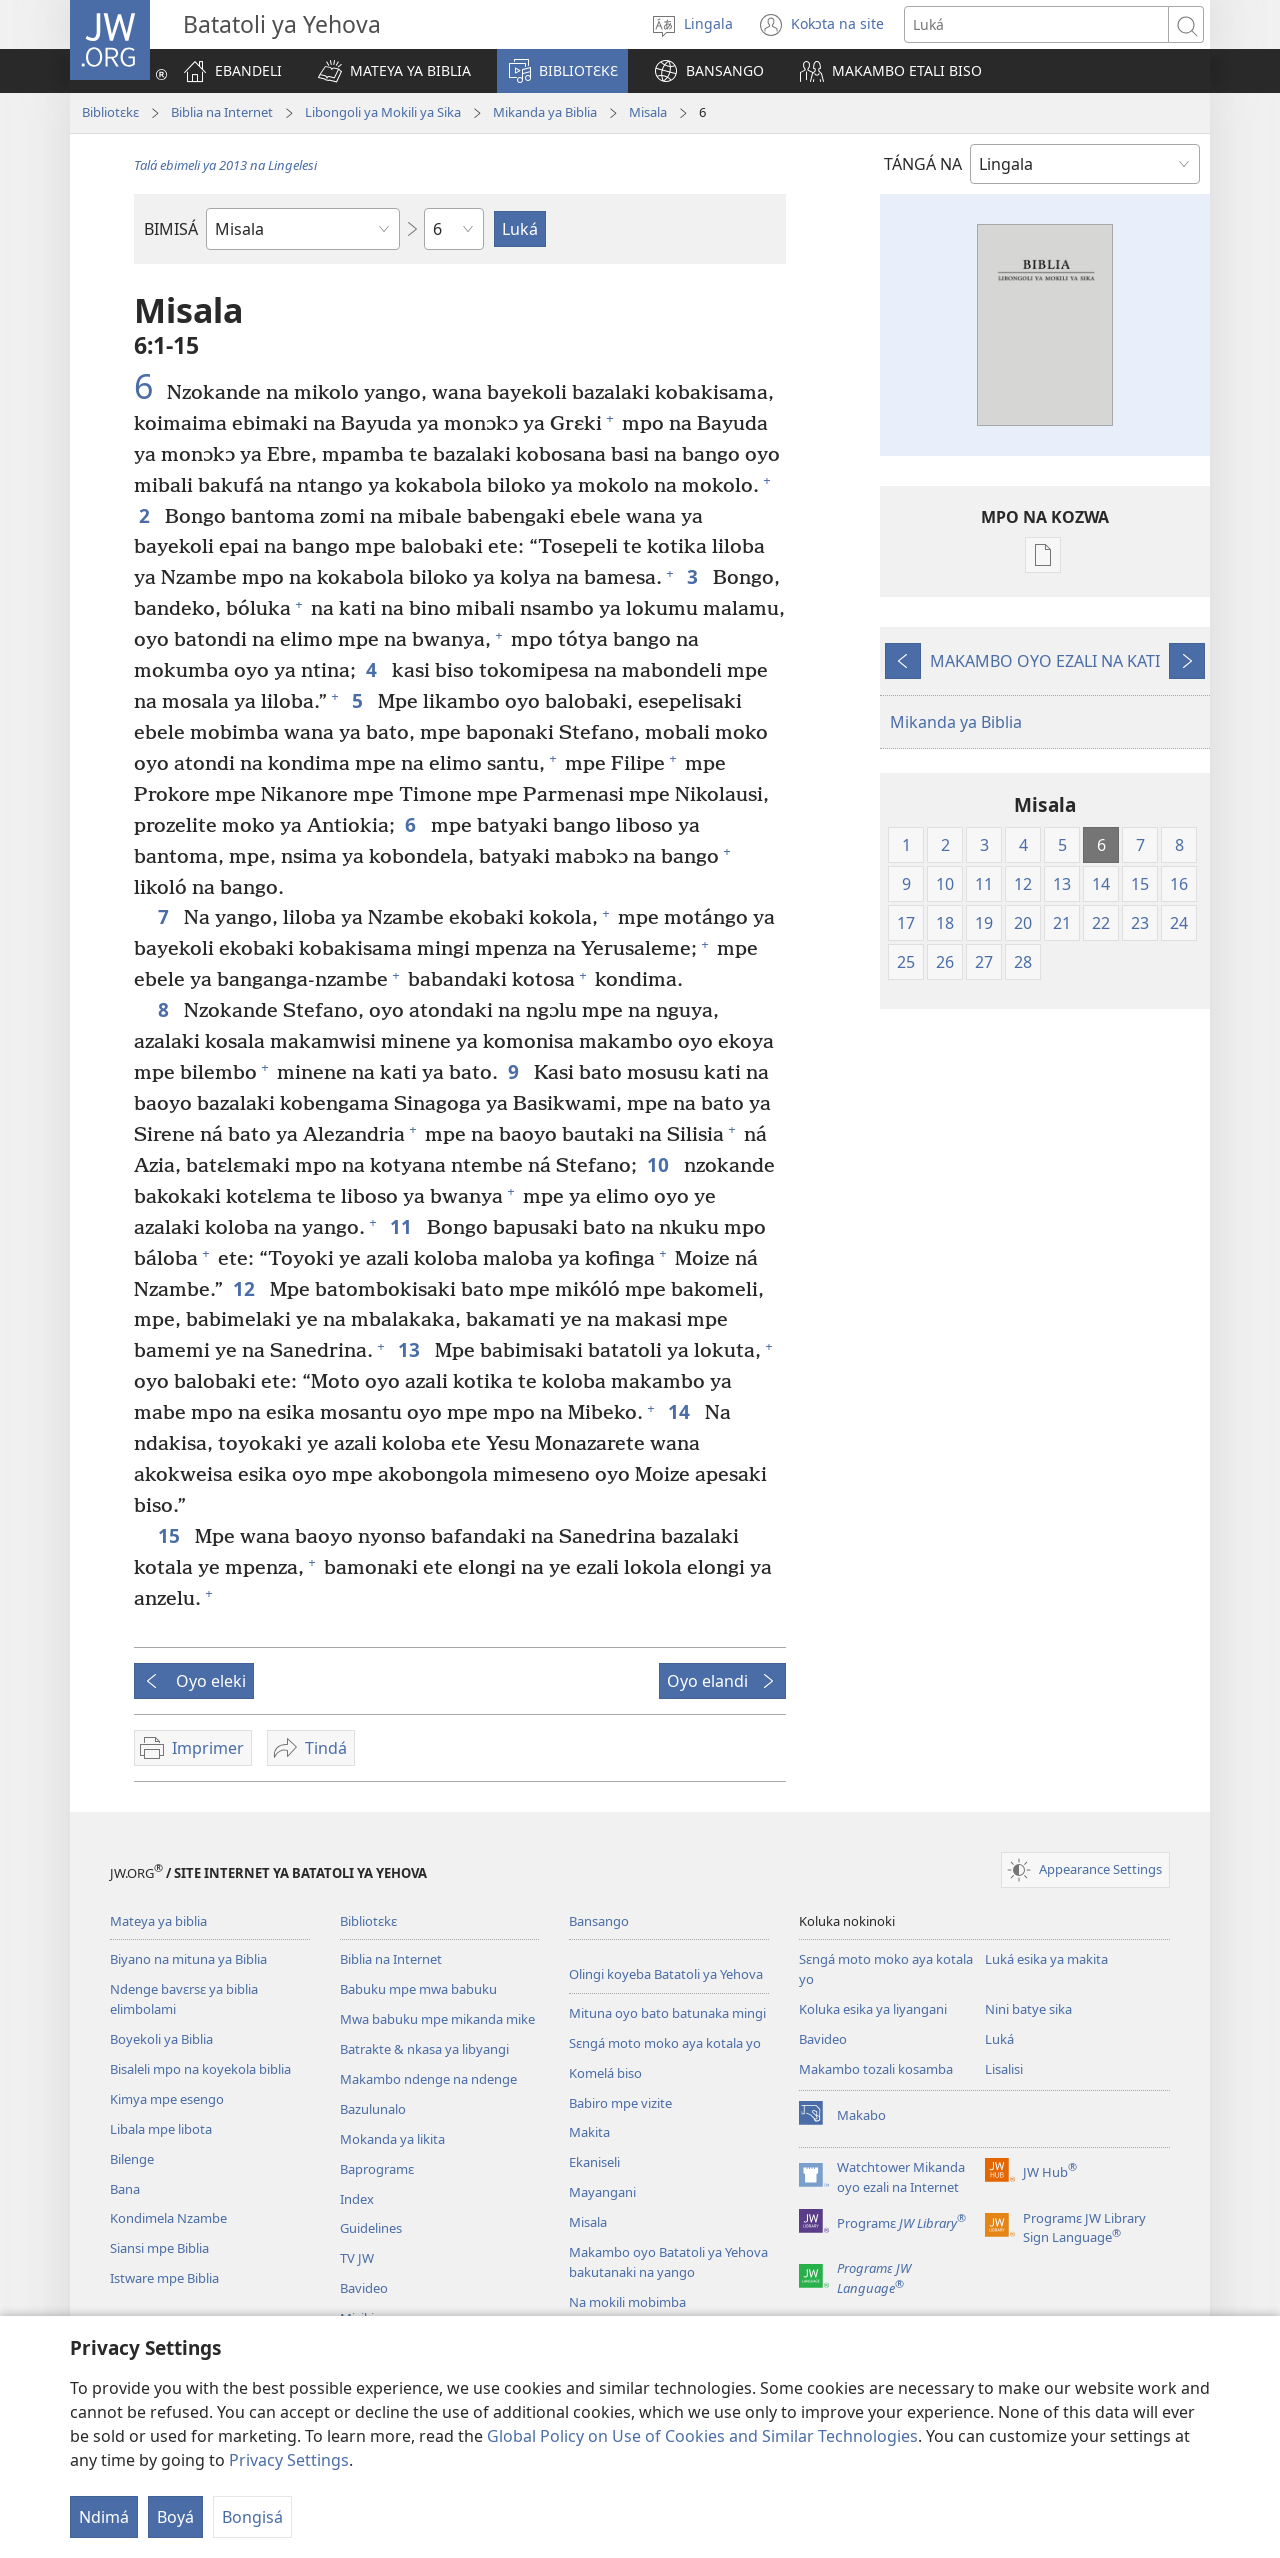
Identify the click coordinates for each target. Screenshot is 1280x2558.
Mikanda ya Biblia (545, 112)
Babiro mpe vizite (620, 2103)
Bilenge (132, 2159)
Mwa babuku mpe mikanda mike (437, 2019)
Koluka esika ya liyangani (873, 2009)
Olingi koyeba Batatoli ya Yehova (666, 1974)
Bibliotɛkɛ (110, 112)
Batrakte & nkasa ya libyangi (424, 2049)
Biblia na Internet (222, 112)
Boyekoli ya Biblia (161, 2039)
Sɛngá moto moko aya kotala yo (665, 2043)
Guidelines (371, 2228)
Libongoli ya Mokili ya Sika (383, 112)
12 (246, 1288)
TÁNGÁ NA (923, 164)
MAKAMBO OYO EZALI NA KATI (1045, 661)
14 (681, 1411)
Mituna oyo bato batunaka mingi (667, 2013)
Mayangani (602, 2192)
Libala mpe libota (161, 2129)
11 (403, 1226)
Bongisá (252, 2517)
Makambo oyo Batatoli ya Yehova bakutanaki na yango (668, 2262)
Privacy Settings (289, 2460)
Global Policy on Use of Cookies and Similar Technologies (702, 2436)
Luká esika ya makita (1046, 1959)
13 (411, 1349)
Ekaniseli (594, 2162)
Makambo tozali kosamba (876, 2069)
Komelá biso (605, 2073)
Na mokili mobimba (627, 2302)
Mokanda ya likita (392, 2139)
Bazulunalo (373, 2109)
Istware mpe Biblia (164, 2278)
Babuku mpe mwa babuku (418, 1989)
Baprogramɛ (377, 2169)
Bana (125, 2189)
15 (171, 1535)
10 (660, 1164)
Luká (999, 2039)
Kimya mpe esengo (167, 2099)
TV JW (357, 2258)
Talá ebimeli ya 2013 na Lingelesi (225, 165)
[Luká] (1036, 24)
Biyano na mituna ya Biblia (188, 1959)
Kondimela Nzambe (168, 2218)
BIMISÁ (171, 229)
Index (357, 2199)
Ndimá (104, 2517)
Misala (648, 112)
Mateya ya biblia (158, 1921)
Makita (589, 2132)
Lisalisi (1004, 2069)
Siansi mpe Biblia (159, 2248)
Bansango (599, 1921)
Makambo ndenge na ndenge (428, 2079)
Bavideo (364, 2288)
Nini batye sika (1028, 2009)
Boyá (175, 2517)
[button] (394, 71)
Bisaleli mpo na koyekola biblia (200, 2069)
